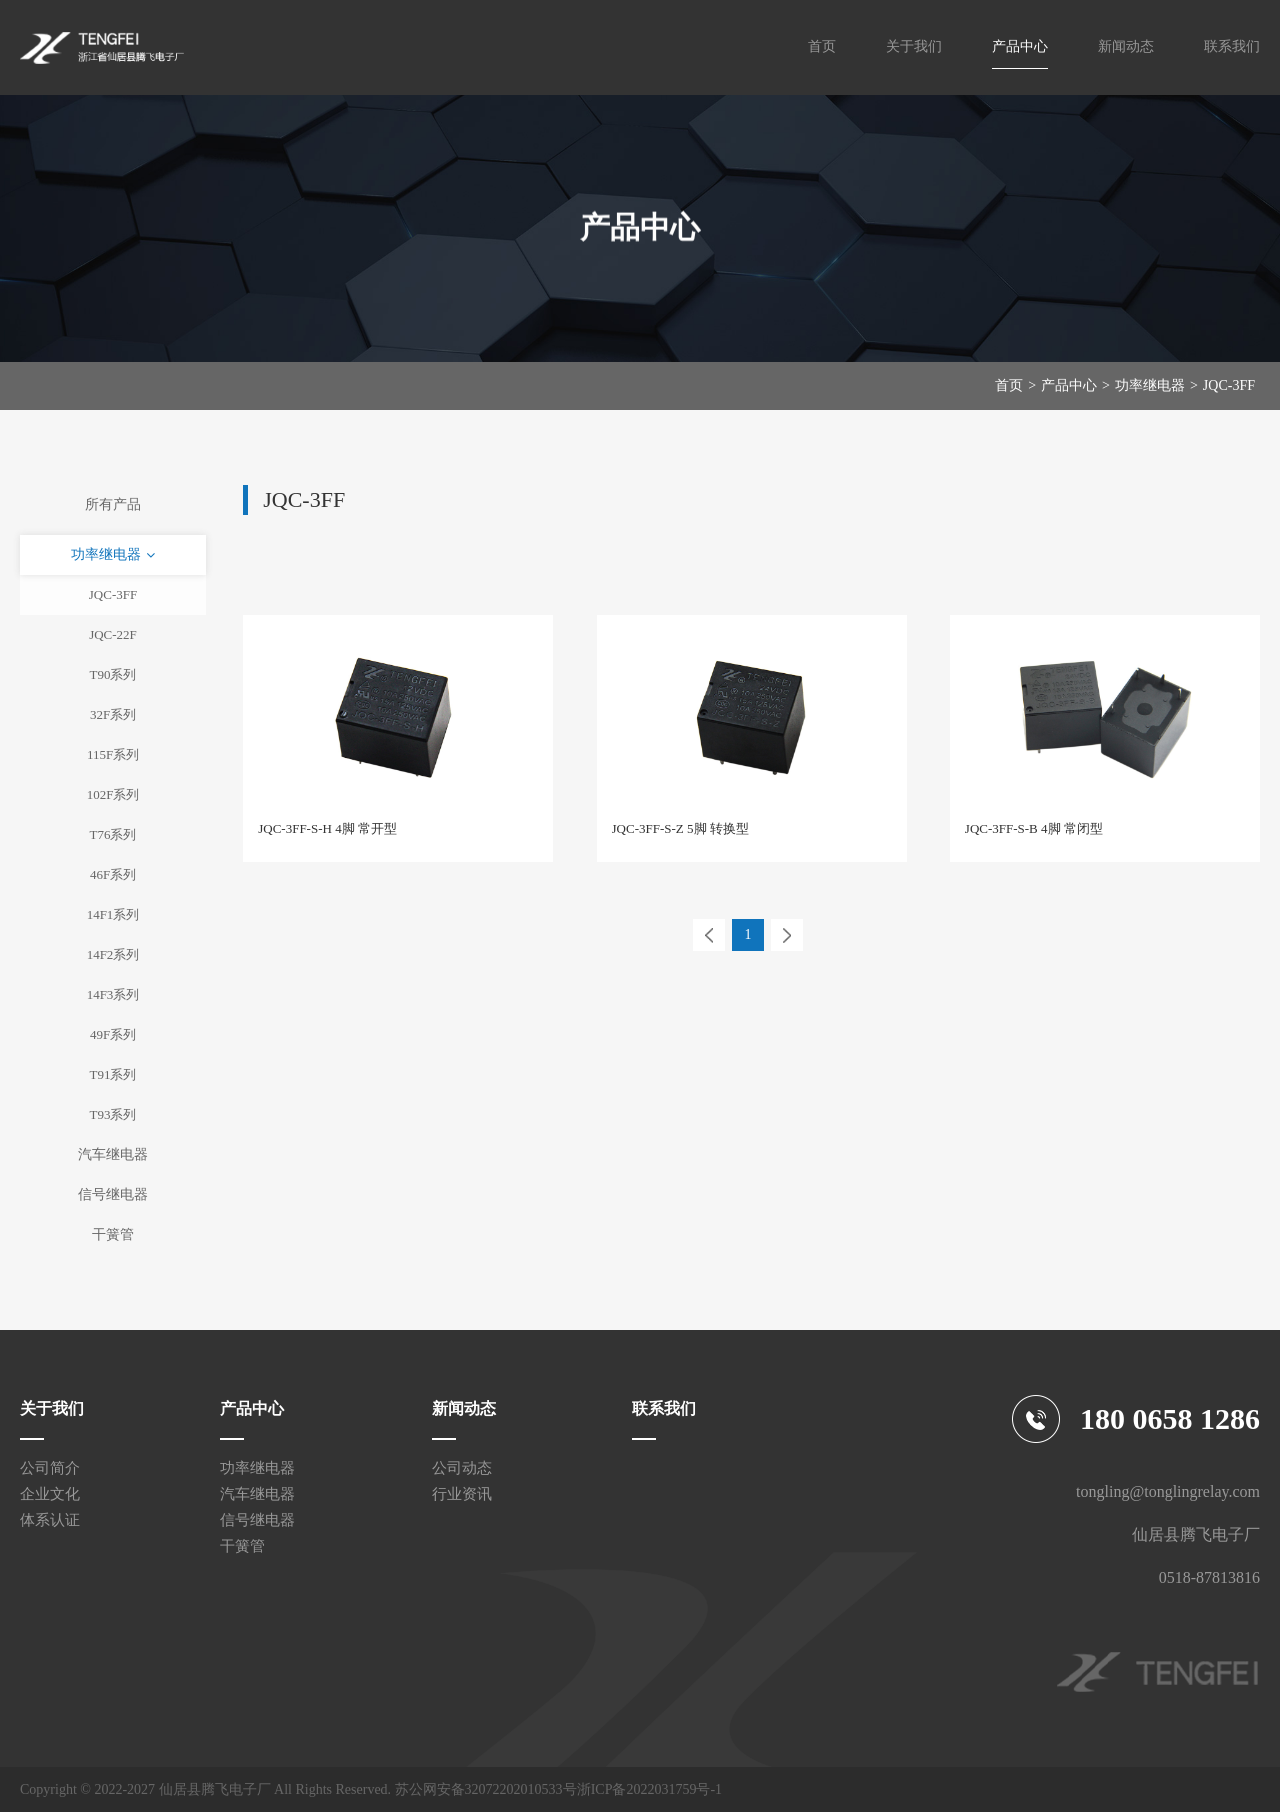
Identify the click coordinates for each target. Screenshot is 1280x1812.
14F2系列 (113, 954)
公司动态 (462, 1468)
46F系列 (113, 874)
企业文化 (50, 1494)
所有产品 (113, 504)
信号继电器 (113, 1194)
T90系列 (113, 674)
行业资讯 (462, 1494)
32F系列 (113, 714)
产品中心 (1020, 46)
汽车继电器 (113, 1154)
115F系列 (113, 754)
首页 (822, 46)
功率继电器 (1150, 385)
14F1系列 (113, 914)
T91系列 (113, 1074)
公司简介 (50, 1468)
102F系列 (113, 794)
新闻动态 (1126, 46)
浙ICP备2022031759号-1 (649, 1789)
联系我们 (1232, 46)
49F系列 (113, 1034)
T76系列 (113, 834)
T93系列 (113, 1114)
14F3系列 (113, 994)
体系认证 (50, 1520)
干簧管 (113, 1234)
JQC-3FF (1229, 385)
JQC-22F (113, 634)
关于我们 (914, 46)
